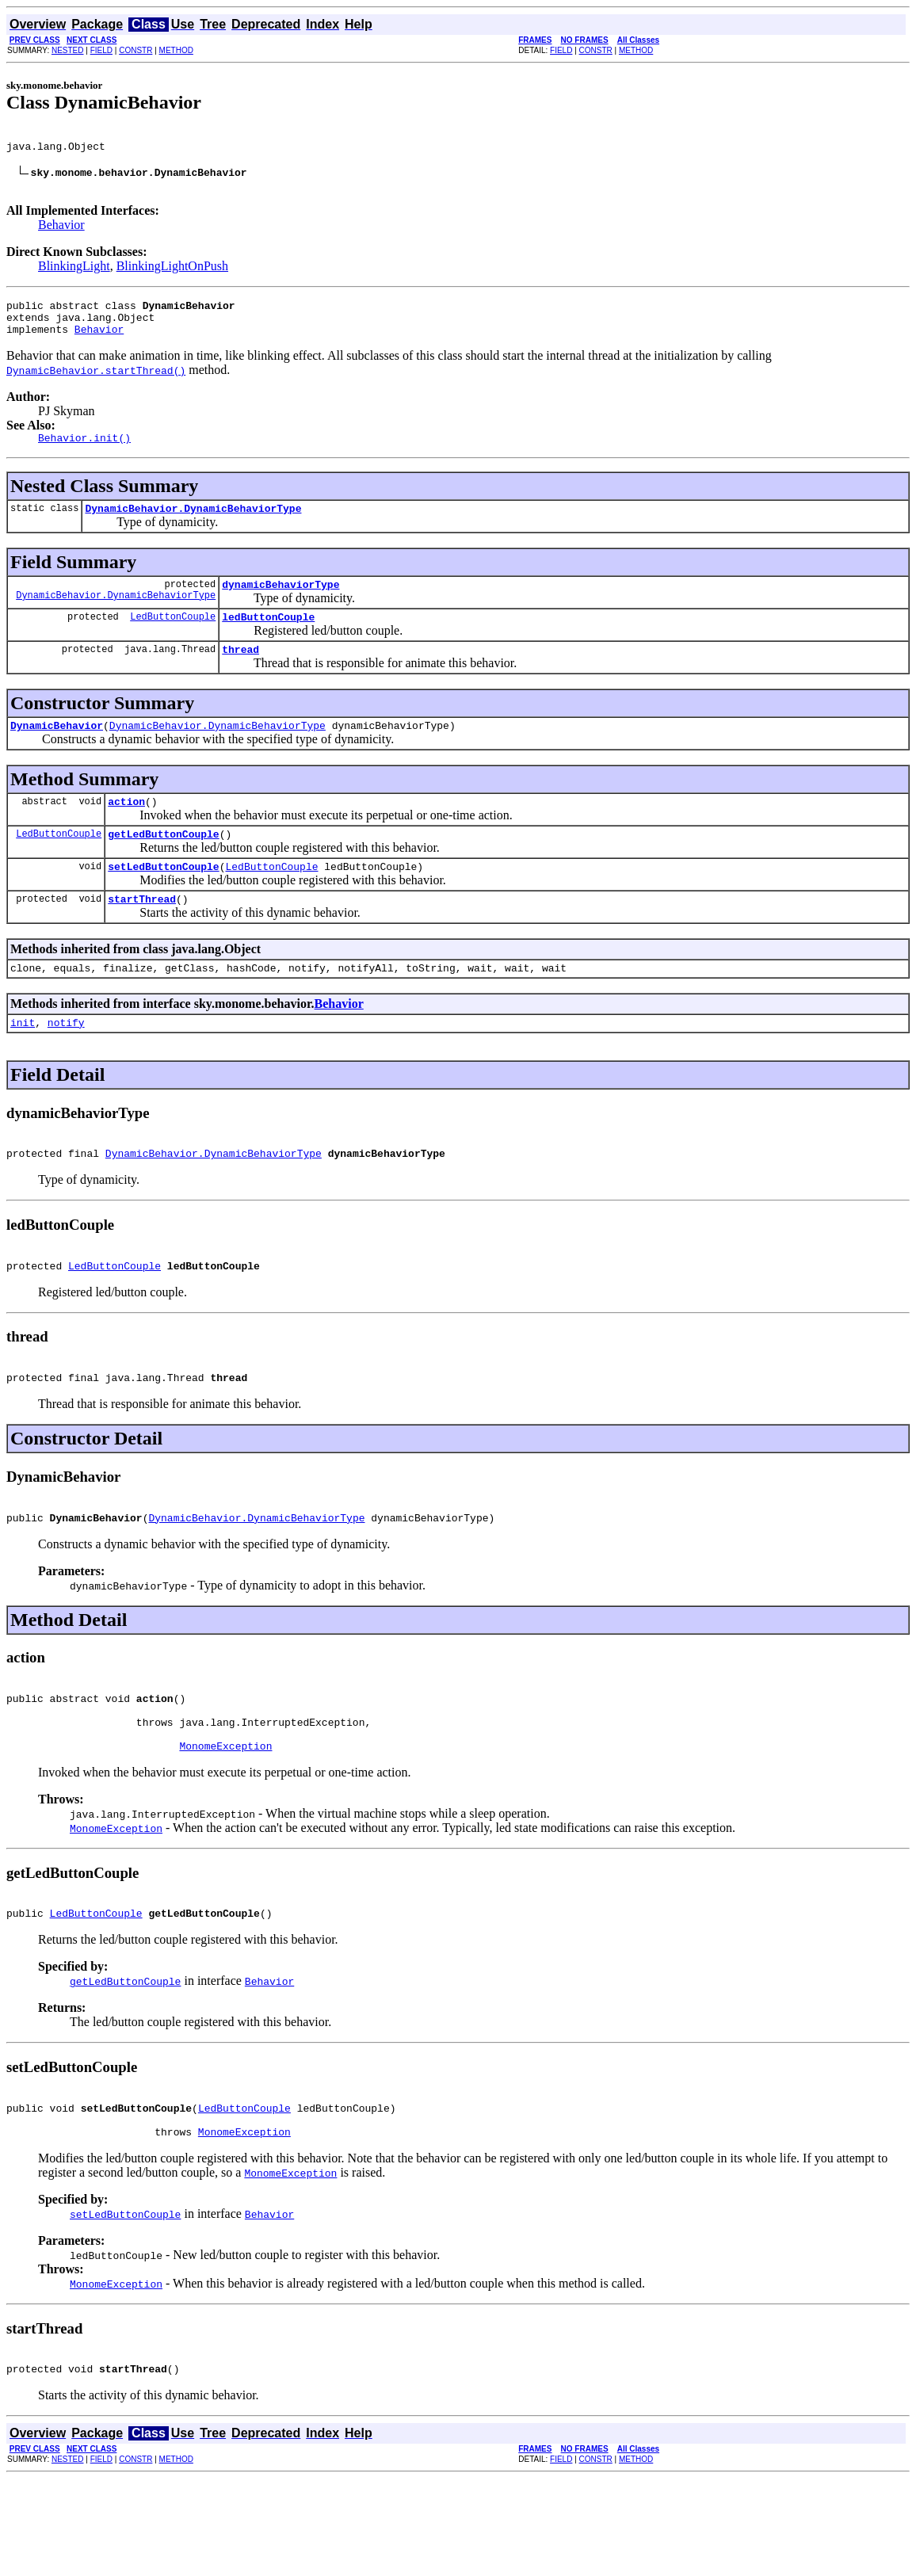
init (22, 1067)
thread (240, 677)
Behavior (61, 234)
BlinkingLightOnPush (172, 275)
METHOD (176, 50)
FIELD (101, 50)
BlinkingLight (74, 275)
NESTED (68, 50)
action (126, 834)
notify (66, 1067)
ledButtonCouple (268, 642)
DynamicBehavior (56, 756)
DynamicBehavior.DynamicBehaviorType (193, 529)
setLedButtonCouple (163, 904)
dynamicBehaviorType (280, 608)
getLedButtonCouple (163, 869)
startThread (142, 939)
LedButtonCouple (173, 642)
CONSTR (135, 50)
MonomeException (225, 1824)
